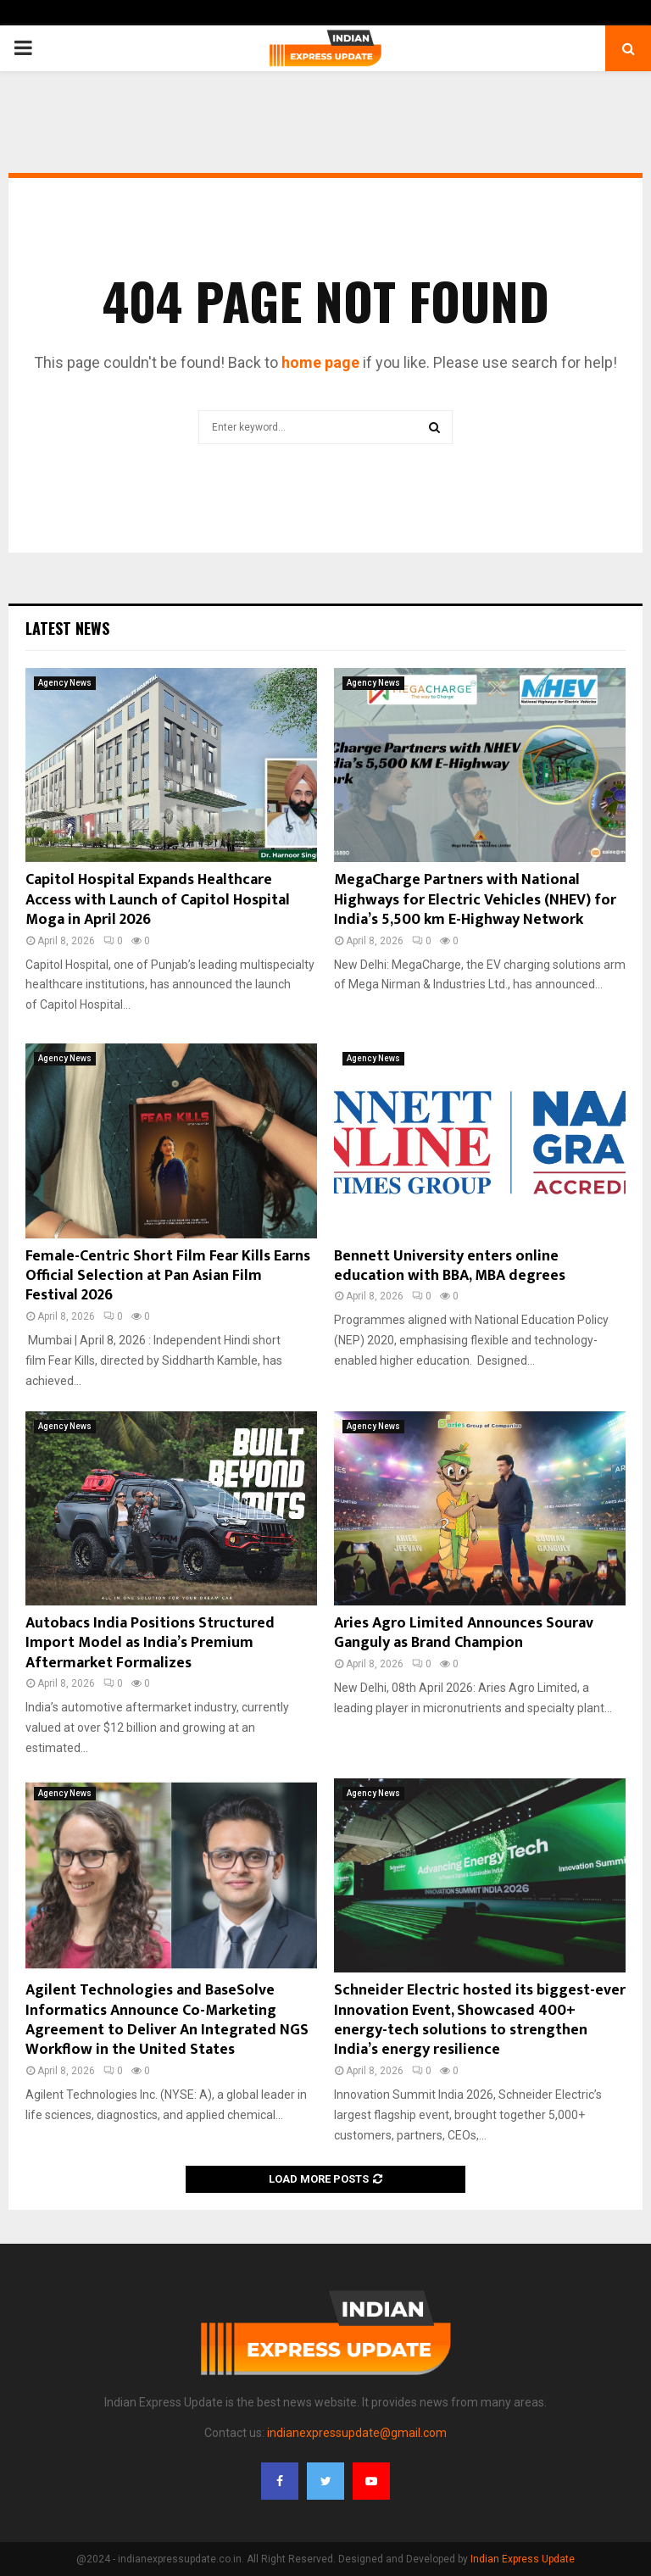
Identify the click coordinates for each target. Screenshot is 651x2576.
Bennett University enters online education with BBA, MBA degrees (449, 1265)
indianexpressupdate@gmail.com (357, 2433)
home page (320, 362)
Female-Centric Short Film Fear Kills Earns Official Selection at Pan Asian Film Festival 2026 (167, 1276)
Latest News (67, 628)
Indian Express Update (522, 2559)
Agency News (65, 682)
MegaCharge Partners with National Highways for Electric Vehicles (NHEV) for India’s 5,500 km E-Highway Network (475, 899)
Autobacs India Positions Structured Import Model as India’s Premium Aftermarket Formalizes (150, 1643)
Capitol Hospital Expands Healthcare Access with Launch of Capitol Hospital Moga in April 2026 (157, 899)
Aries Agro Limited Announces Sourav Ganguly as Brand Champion (463, 1633)
